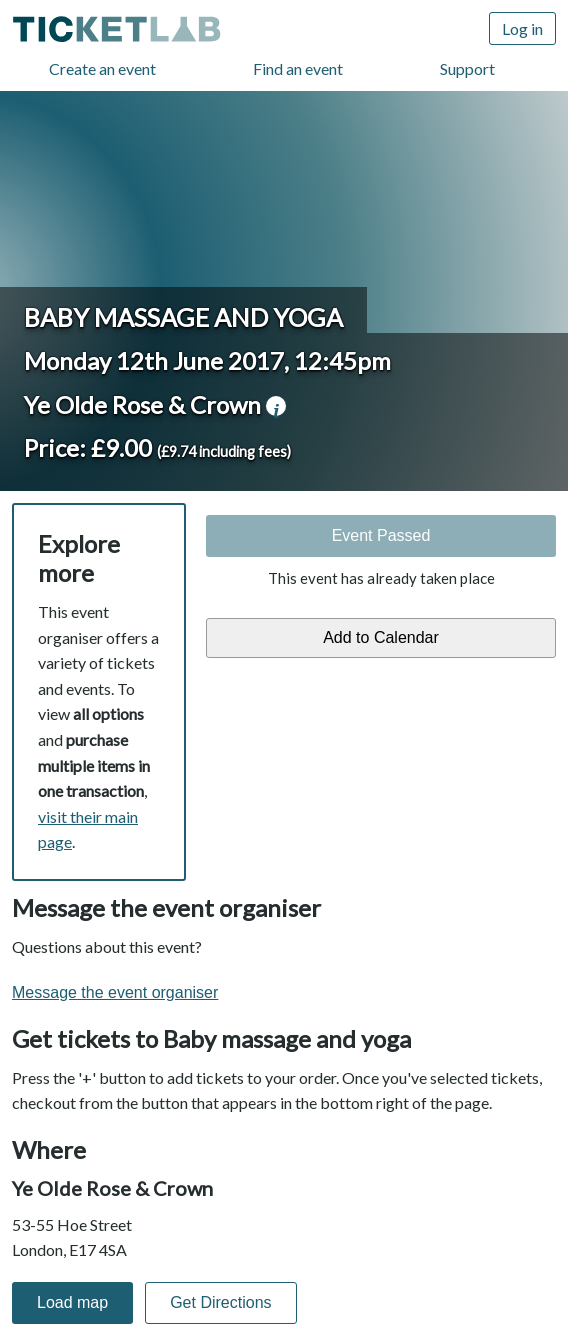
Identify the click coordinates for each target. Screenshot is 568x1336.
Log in (522, 28)
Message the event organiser (115, 992)
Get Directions (220, 1302)
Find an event (298, 68)
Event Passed (381, 535)
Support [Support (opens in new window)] (467, 68)
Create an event (102, 68)
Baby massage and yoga (183, 317)
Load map (72, 1302)
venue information (276, 406)
